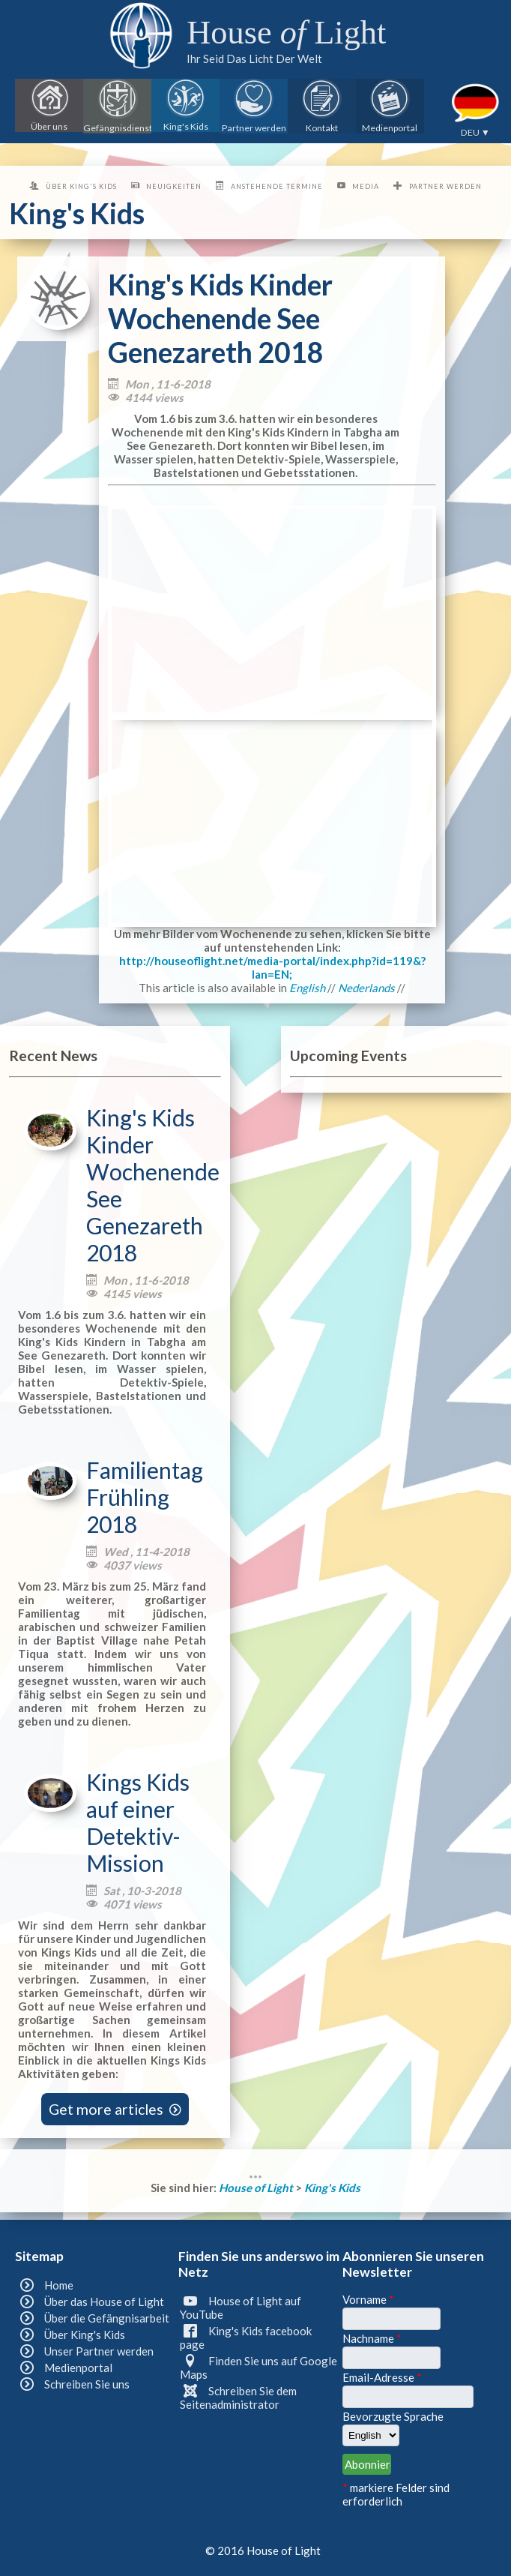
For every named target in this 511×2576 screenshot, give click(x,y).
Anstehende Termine (277, 185)
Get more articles (115, 2109)
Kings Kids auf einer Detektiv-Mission (138, 1822)
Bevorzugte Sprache (393, 2416)
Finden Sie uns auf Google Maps (258, 2367)
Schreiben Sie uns (87, 2384)
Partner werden (445, 185)
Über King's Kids (81, 185)
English (307, 987)
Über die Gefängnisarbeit (106, 2318)
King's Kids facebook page (245, 2337)
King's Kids (332, 2187)
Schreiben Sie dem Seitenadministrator (238, 2397)
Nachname (372, 2338)
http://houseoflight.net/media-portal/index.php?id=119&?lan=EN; (272, 967)
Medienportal (78, 2367)
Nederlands (366, 987)
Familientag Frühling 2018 (144, 1496)
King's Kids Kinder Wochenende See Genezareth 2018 (153, 1185)
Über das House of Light (104, 2301)
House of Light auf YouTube (240, 2307)
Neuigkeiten (174, 185)
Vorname (368, 2299)
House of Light (257, 2187)
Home (58, 2285)
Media (365, 185)
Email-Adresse (382, 2377)
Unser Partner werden (99, 2351)
